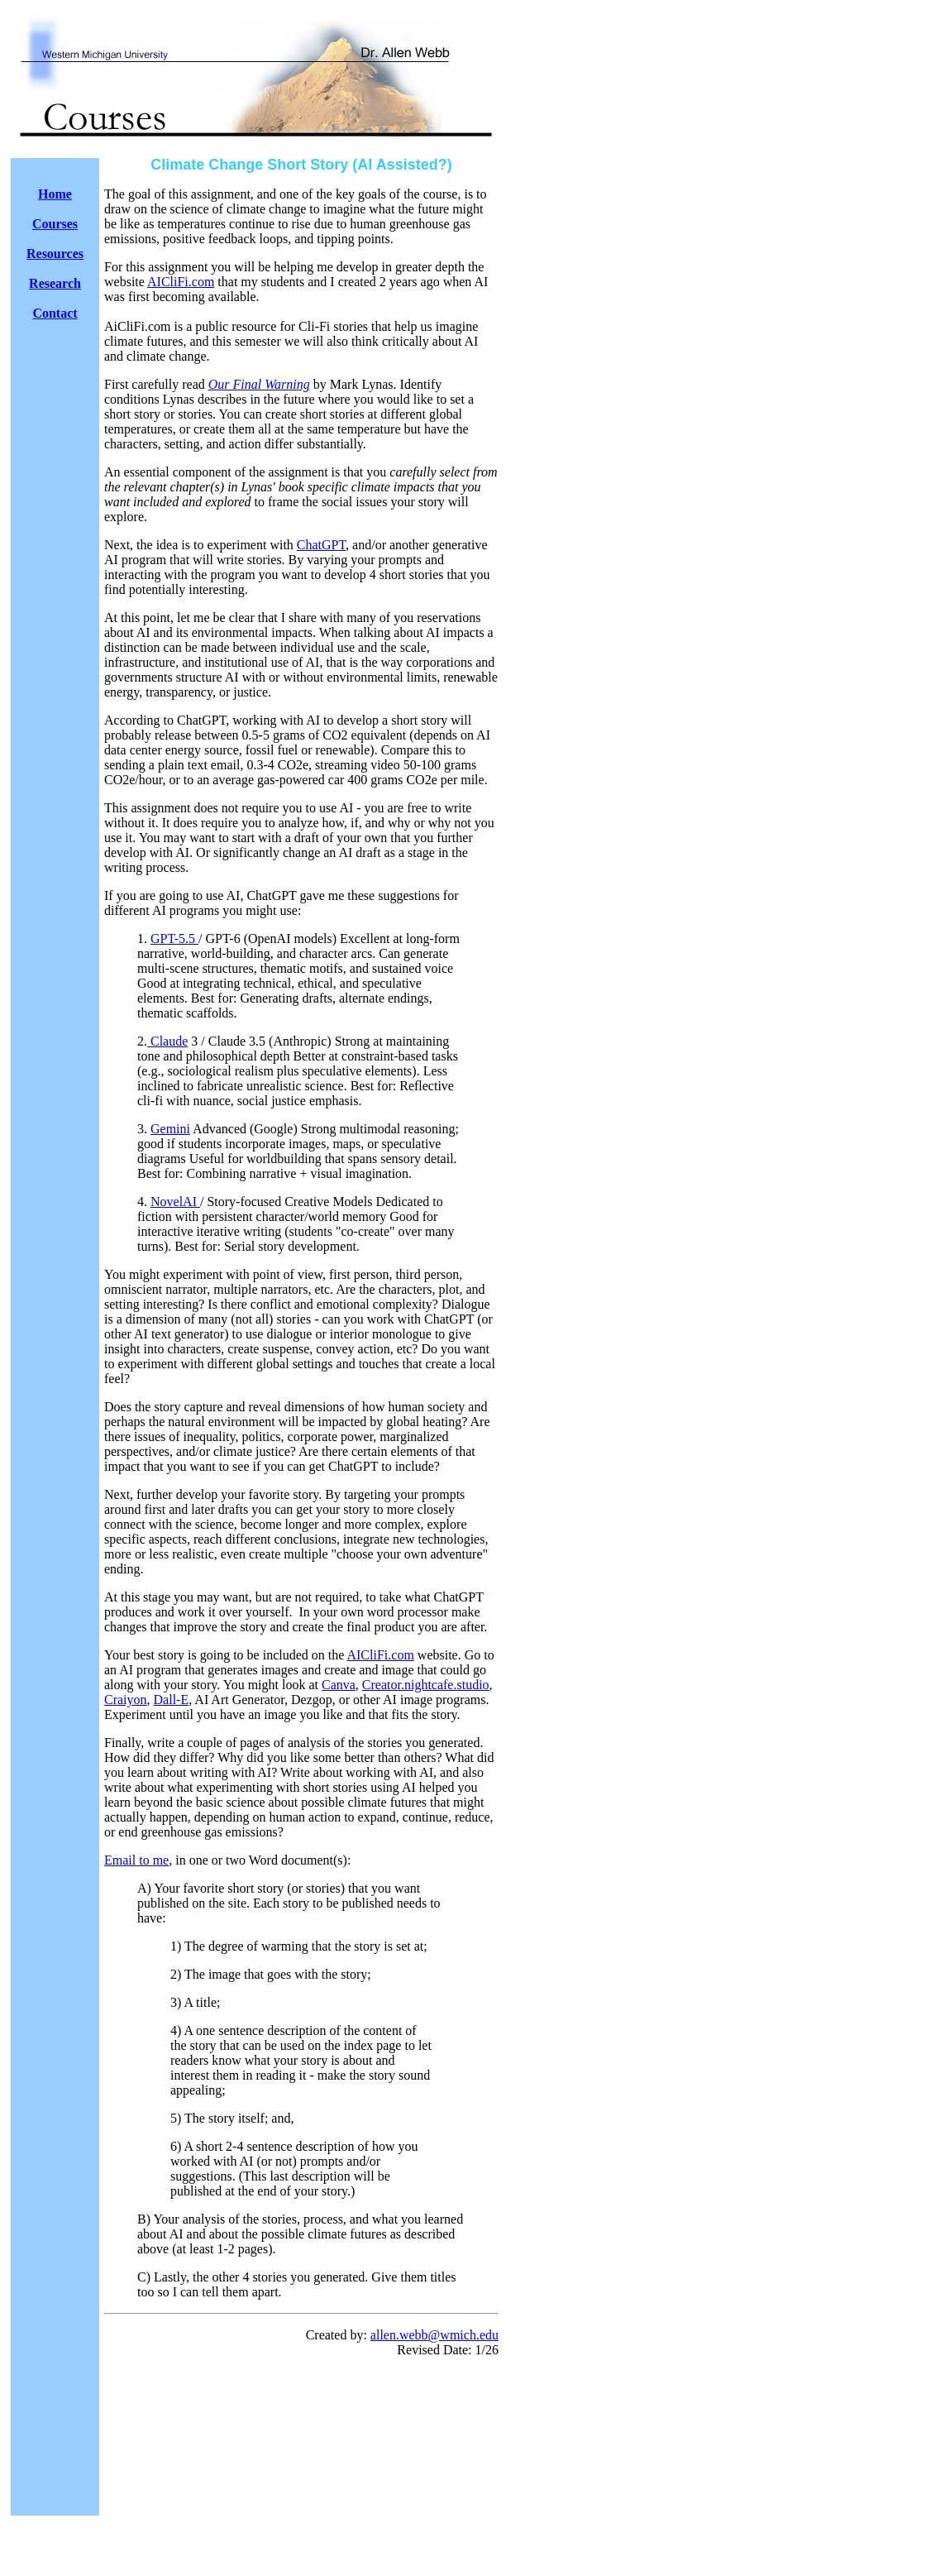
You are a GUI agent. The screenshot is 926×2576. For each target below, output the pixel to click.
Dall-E (171, 1700)
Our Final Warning (259, 384)
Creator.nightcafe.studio (425, 1685)
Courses (55, 224)
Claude (167, 1041)
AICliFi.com (180, 282)
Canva (339, 1685)
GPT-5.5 (174, 938)
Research (55, 283)
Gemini (170, 1129)
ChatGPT (321, 545)
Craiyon (125, 1700)
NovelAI (175, 1202)
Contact (54, 313)
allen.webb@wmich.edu (434, 2335)
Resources (55, 254)
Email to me (136, 1860)
